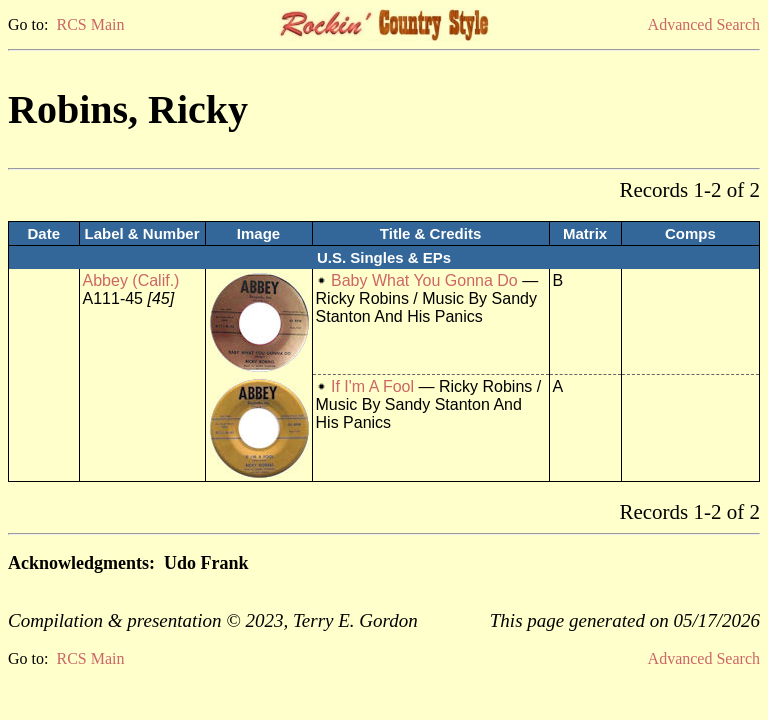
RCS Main (90, 24)
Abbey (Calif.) (131, 280)
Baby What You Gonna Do (424, 280)
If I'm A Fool (372, 386)
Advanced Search (704, 24)
